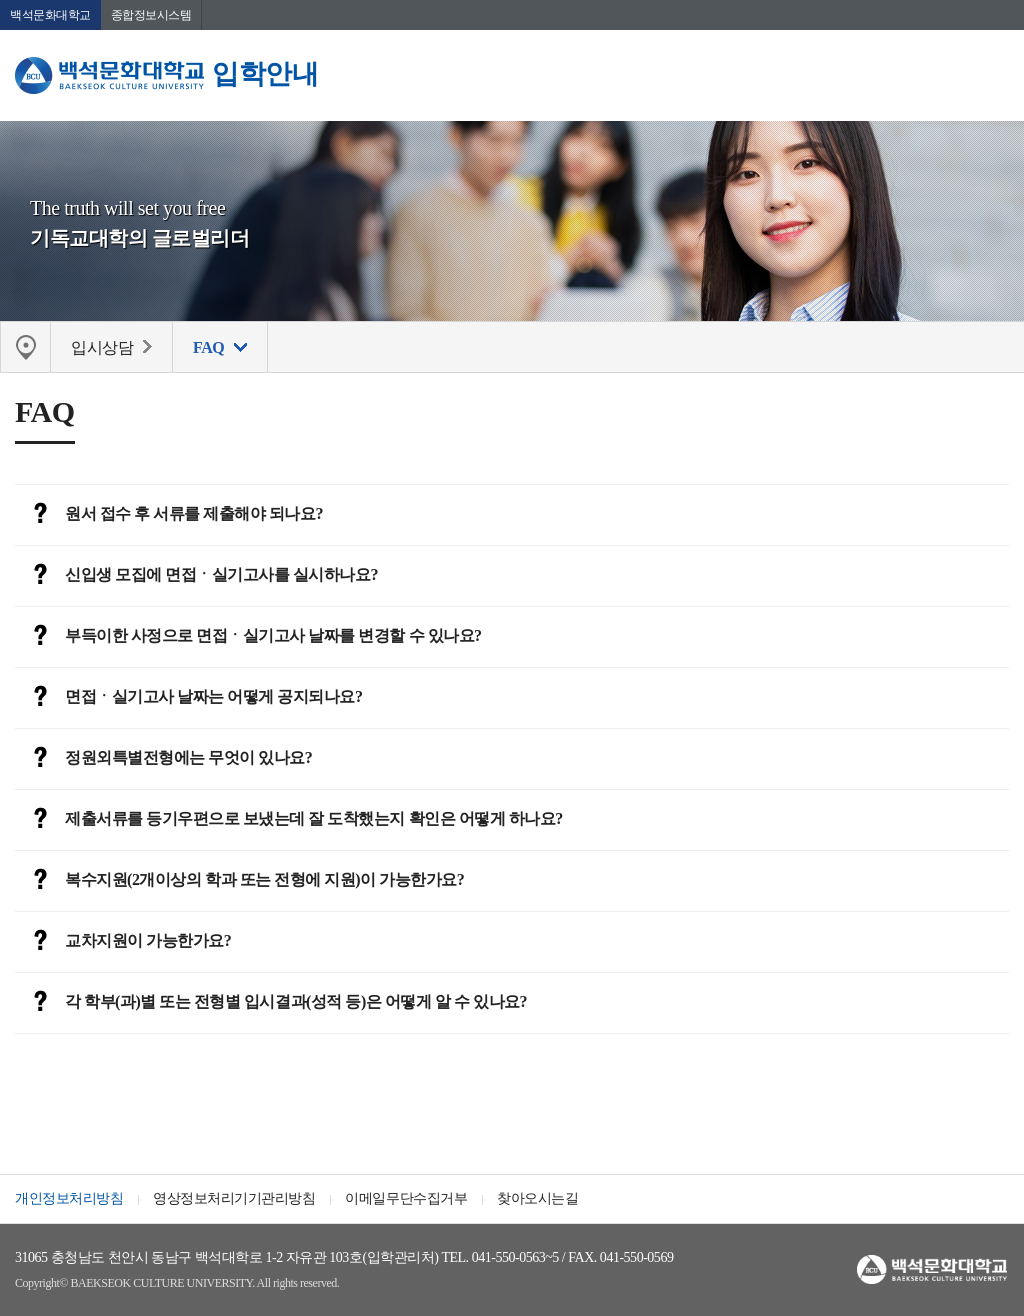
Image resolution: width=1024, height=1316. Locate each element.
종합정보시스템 (151, 15)
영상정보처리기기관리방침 (234, 1198)
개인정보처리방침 (69, 1198)
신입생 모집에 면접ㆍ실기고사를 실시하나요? (196, 576)
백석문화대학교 (50, 15)
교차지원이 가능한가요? (123, 942)
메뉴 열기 (994, 75)
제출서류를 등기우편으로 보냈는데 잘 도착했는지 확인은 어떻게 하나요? (289, 820)
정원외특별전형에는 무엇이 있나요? (163, 759)
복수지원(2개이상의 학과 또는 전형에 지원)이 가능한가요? (239, 881)
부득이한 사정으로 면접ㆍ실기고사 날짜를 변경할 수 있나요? (248, 637)
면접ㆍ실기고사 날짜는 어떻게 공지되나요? (188, 698)
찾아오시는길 (537, 1198)
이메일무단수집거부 (406, 1198)
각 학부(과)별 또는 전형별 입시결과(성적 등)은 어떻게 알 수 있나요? (271, 1003)
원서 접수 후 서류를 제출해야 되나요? (169, 515)
